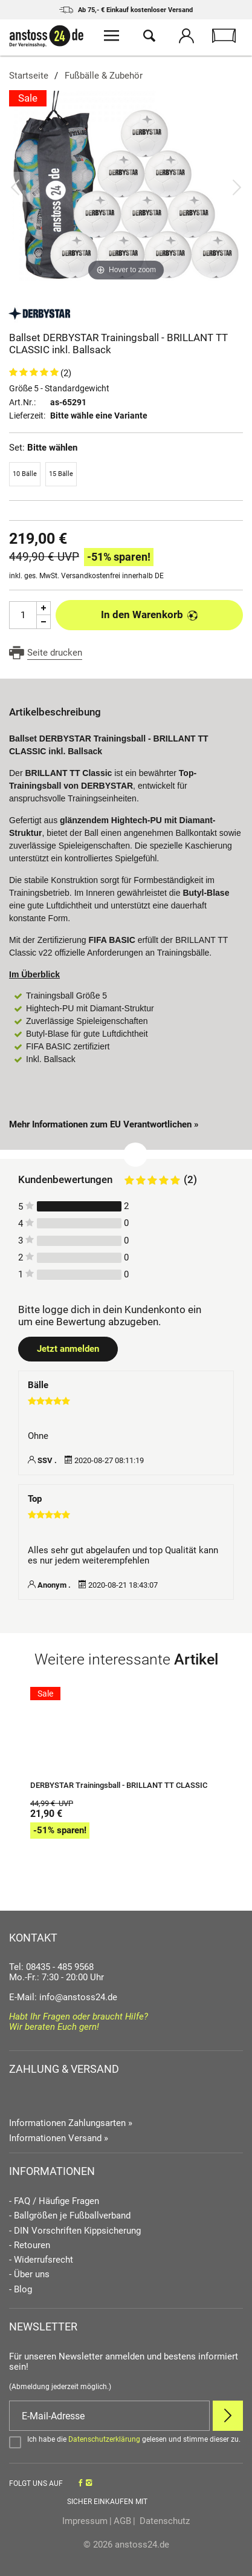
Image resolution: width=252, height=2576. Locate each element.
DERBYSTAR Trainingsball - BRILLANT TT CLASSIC (118, 1785)
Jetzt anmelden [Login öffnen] (68, 1348)
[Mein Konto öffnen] (186, 37)
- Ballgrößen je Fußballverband (70, 2216)
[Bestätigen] (126, 2442)
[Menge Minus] (44, 622)
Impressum (85, 2521)
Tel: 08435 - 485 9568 (51, 1966)
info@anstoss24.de (78, 1997)
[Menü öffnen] (112, 37)
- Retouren (29, 2245)
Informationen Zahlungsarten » (70, 2123)
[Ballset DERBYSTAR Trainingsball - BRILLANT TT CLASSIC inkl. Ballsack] (126, 187)
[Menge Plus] (44, 608)
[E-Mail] (109, 2416)
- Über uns (29, 2274)
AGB (122, 2521)
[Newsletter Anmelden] (228, 2416)
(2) (65, 373)
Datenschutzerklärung (104, 2439)
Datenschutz (163, 2521)
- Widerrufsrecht (41, 2260)
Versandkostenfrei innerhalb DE (112, 576)
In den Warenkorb (149, 614)
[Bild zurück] (15, 187)
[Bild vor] (237, 187)
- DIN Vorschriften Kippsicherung (75, 2231)
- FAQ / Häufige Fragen (54, 2201)
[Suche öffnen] (149, 37)
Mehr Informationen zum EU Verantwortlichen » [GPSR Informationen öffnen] (104, 1124)
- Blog (20, 2289)
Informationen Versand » (58, 2138)
